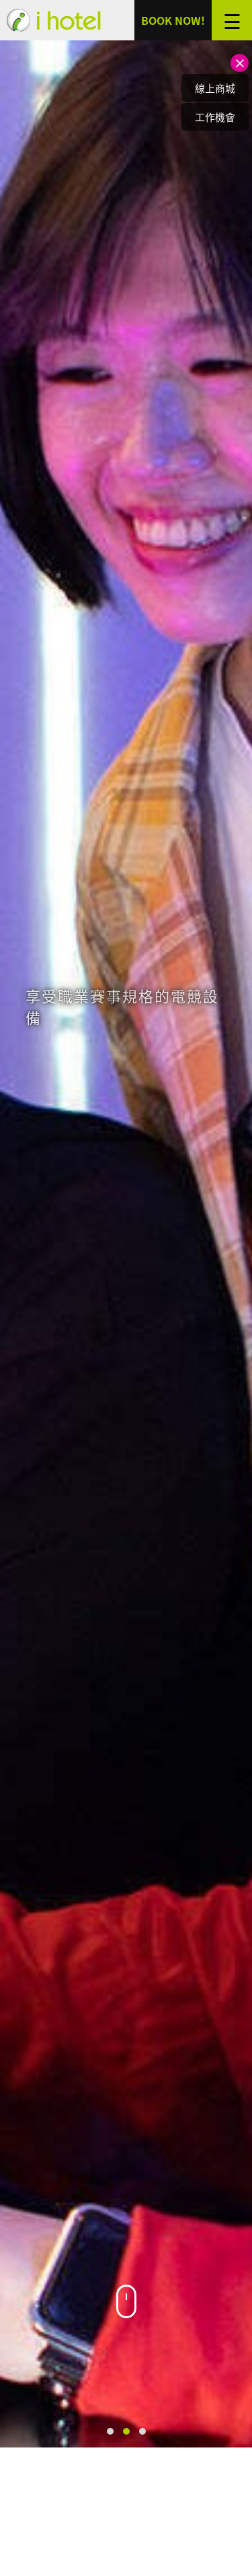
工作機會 (215, 117)
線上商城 (215, 88)
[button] (110, 2431)
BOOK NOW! (173, 20)
